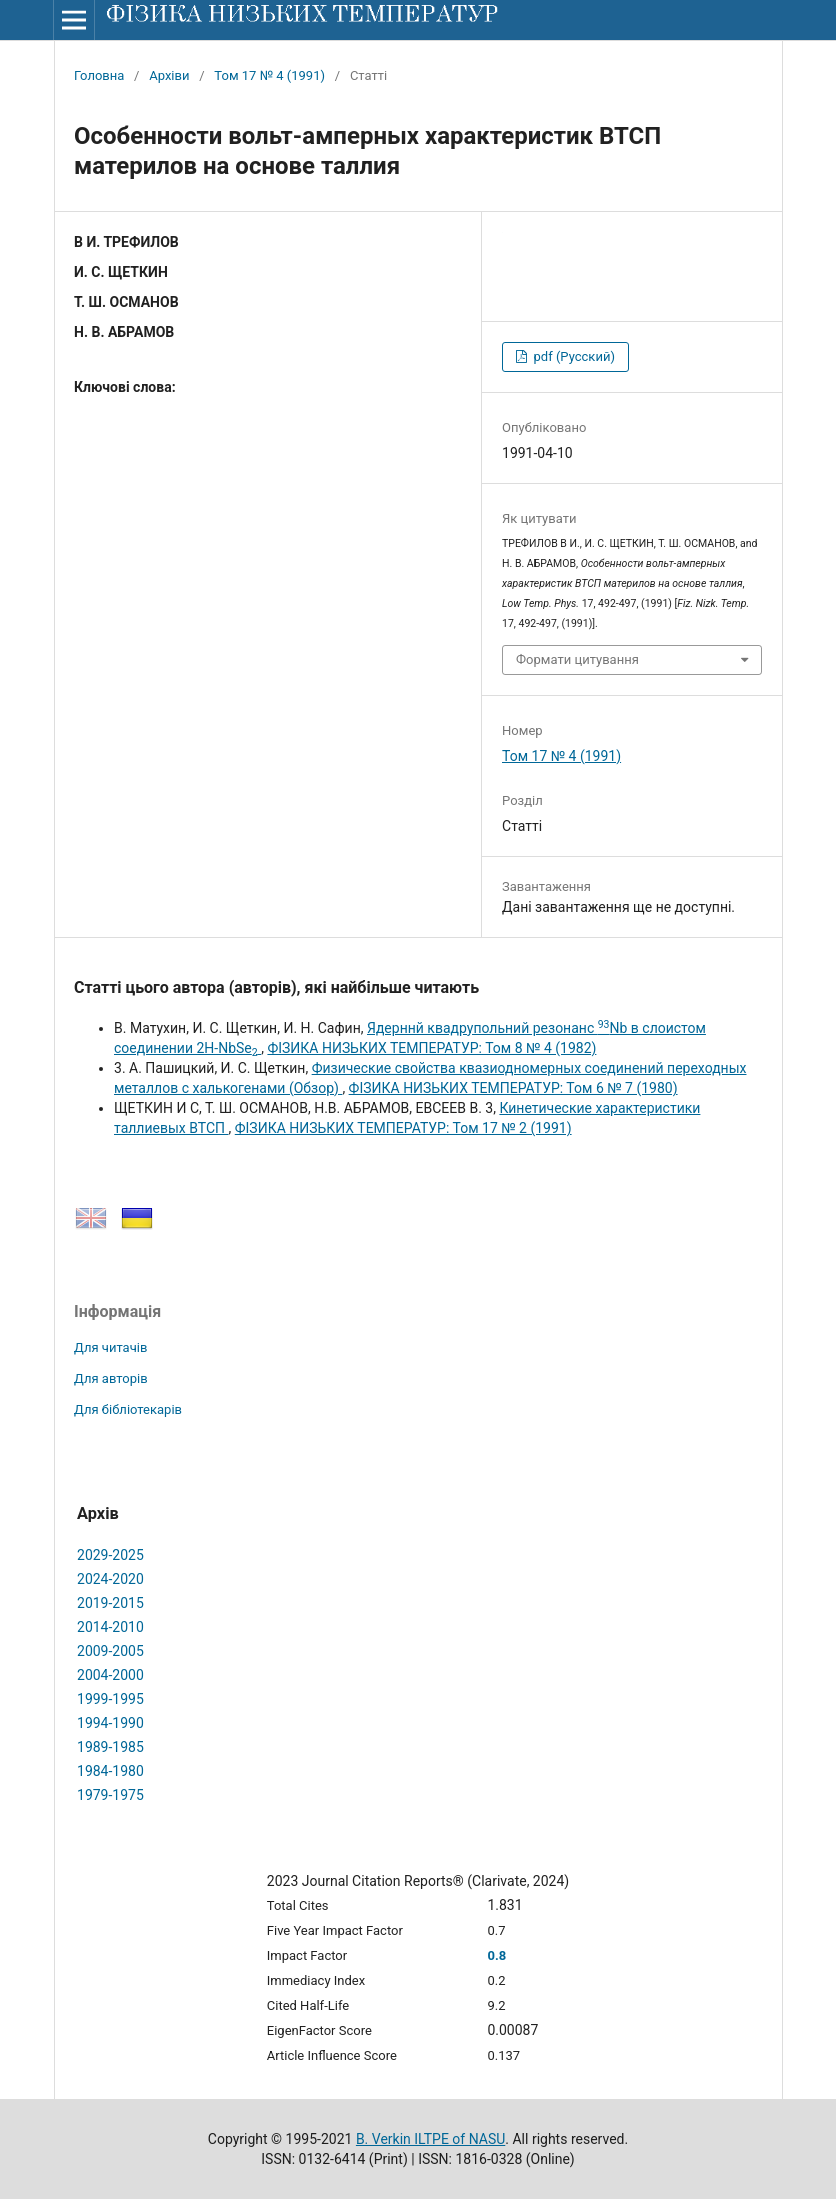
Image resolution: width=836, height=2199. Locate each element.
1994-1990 (110, 1723)
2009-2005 (110, 1651)
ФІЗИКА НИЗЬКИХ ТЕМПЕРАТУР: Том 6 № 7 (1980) (513, 1088)
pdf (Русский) (572, 356)
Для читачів (110, 1347)
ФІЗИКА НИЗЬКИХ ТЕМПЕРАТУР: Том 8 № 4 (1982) (431, 1048)
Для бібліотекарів (128, 1409)
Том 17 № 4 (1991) (269, 75)
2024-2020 (110, 1579)
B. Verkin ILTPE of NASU (430, 2139)
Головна (99, 75)
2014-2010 (110, 1627)
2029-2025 (110, 1555)
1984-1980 (110, 1771)
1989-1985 (110, 1747)
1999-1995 (110, 1699)
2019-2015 (110, 1603)
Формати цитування (577, 659)
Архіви (169, 75)
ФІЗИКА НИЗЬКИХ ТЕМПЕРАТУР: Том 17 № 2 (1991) (403, 1128)
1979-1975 (110, 1795)
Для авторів (111, 1378)
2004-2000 (110, 1675)
